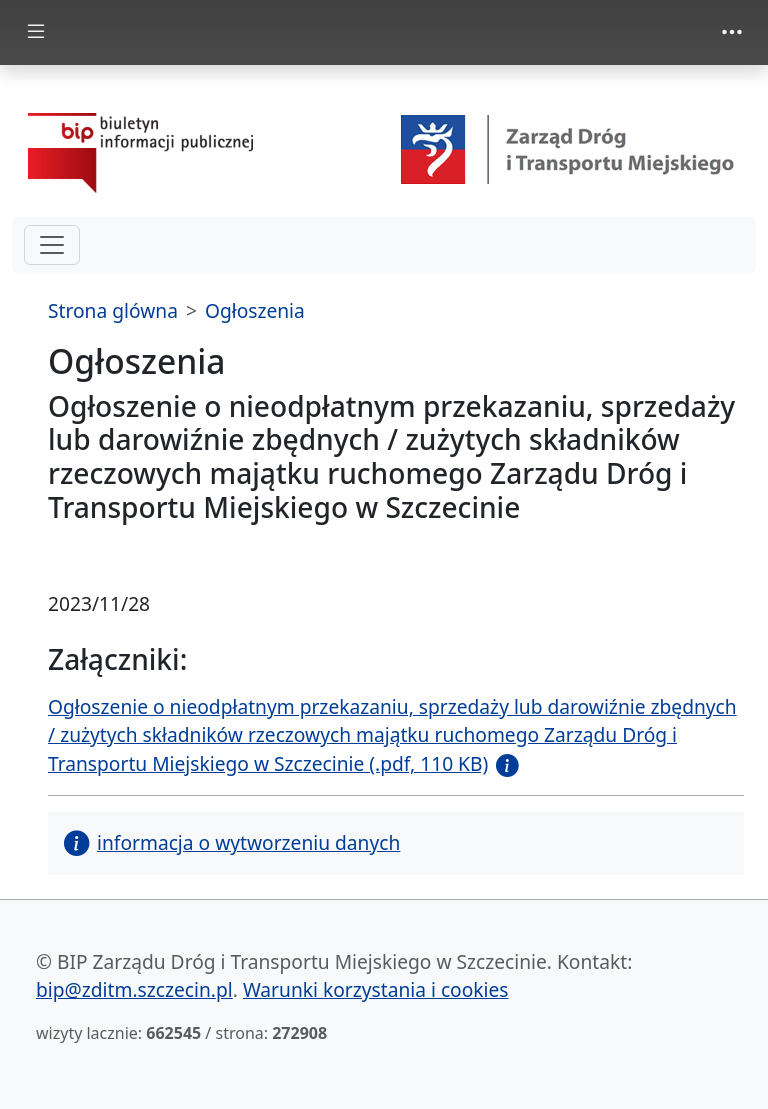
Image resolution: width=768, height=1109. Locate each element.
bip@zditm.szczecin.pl (134, 989)
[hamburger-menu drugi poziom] (52, 245)
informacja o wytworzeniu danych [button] (232, 842)
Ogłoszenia (255, 310)
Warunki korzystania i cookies (376, 989)
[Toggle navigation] (732, 32)
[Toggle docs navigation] (36, 32)
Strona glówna (113, 310)
